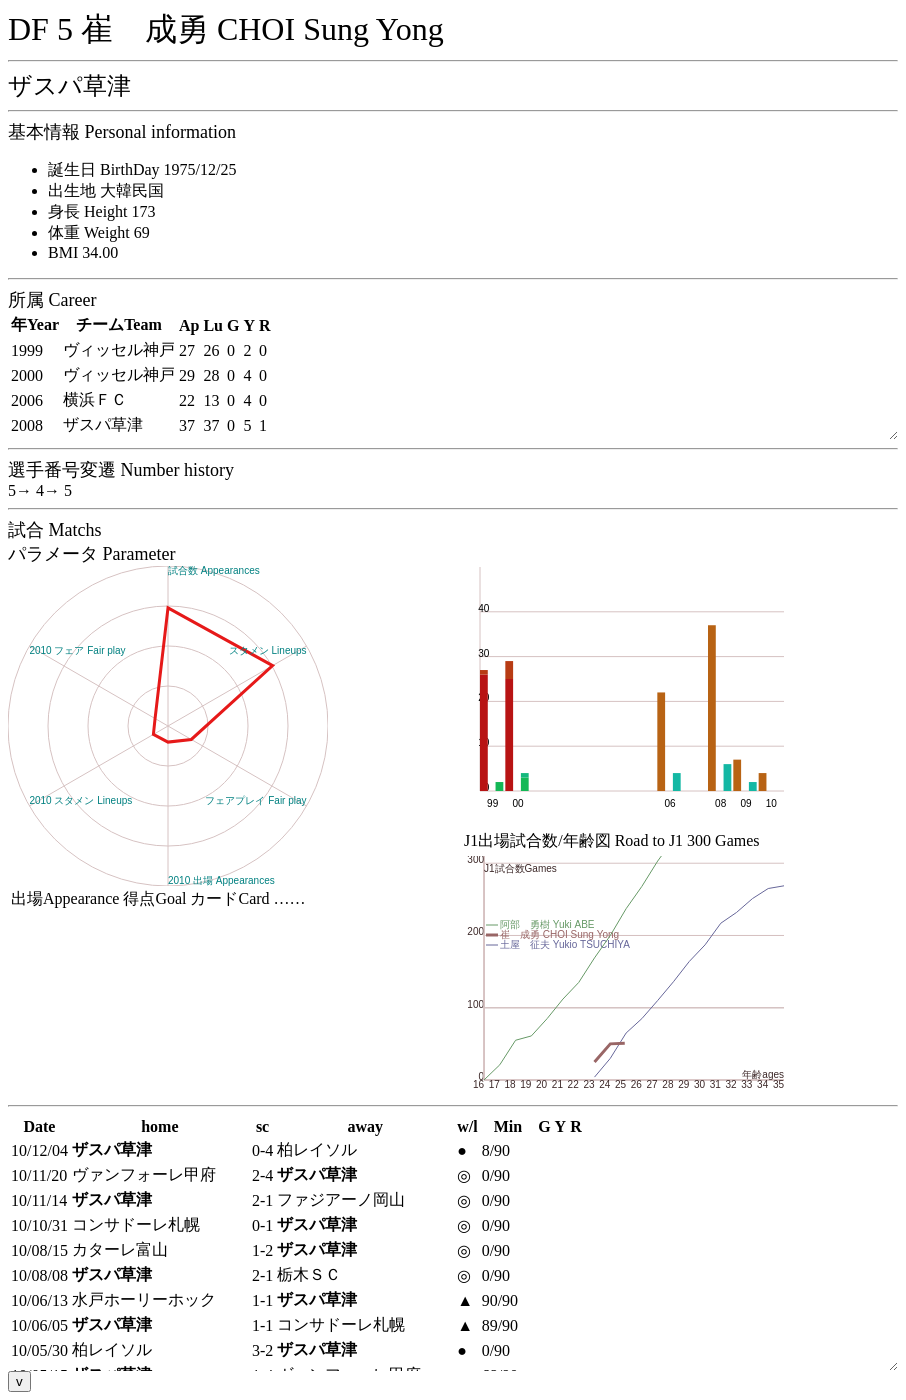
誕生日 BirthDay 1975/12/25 (142, 169)
